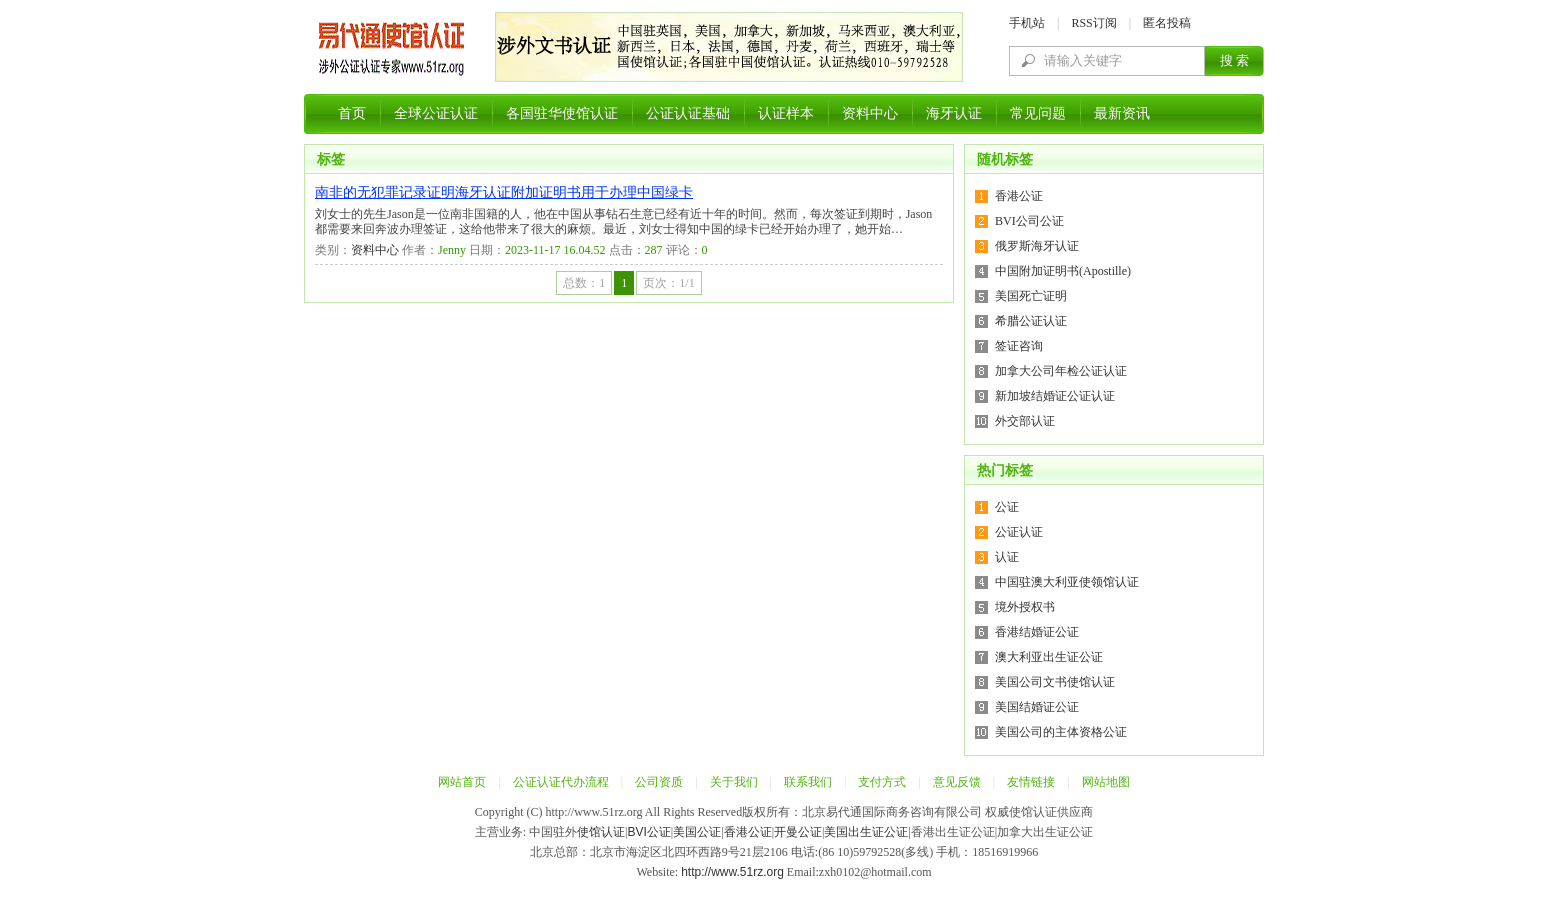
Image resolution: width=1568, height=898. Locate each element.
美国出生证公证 (866, 832)
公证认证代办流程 (561, 782)
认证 (1007, 557)
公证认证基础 (688, 113)
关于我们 (734, 782)
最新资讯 (1122, 113)
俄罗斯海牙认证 (1037, 246)
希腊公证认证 (1031, 321)
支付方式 (882, 782)
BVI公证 (648, 832)
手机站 (1027, 23)
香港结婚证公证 (1037, 632)
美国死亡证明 (1031, 296)
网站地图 (1106, 782)
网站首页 (462, 782)
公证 (1007, 507)
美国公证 (697, 832)
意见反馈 (957, 782)
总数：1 (584, 283)
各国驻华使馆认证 (562, 113)
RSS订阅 (1093, 23)
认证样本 (786, 113)
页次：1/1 (668, 283)
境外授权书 (1025, 607)
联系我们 (808, 782)
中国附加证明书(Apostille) (1063, 271)
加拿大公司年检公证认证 (1061, 371)
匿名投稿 (1167, 23)
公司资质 (659, 782)
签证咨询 (1019, 346)
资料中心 (870, 113)
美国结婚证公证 (1037, 707)
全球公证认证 (436, 113)
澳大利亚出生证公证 (1049, 657)
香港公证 (1019, 196)
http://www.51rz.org (732, 872)
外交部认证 (1025, 421)
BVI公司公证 (1029, 221)
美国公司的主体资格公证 (1061, 732)
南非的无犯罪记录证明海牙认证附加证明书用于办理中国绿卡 (504, 192)
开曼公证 (798, 832)
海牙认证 (954, 113)
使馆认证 (601, 832)
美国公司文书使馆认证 (1055, 682)
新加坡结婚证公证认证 (1055, 396)
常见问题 (1038, 113)
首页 (352, 113)
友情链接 (1031, 782)
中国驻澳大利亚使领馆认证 (1067, 582)
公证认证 (1019, 532)
